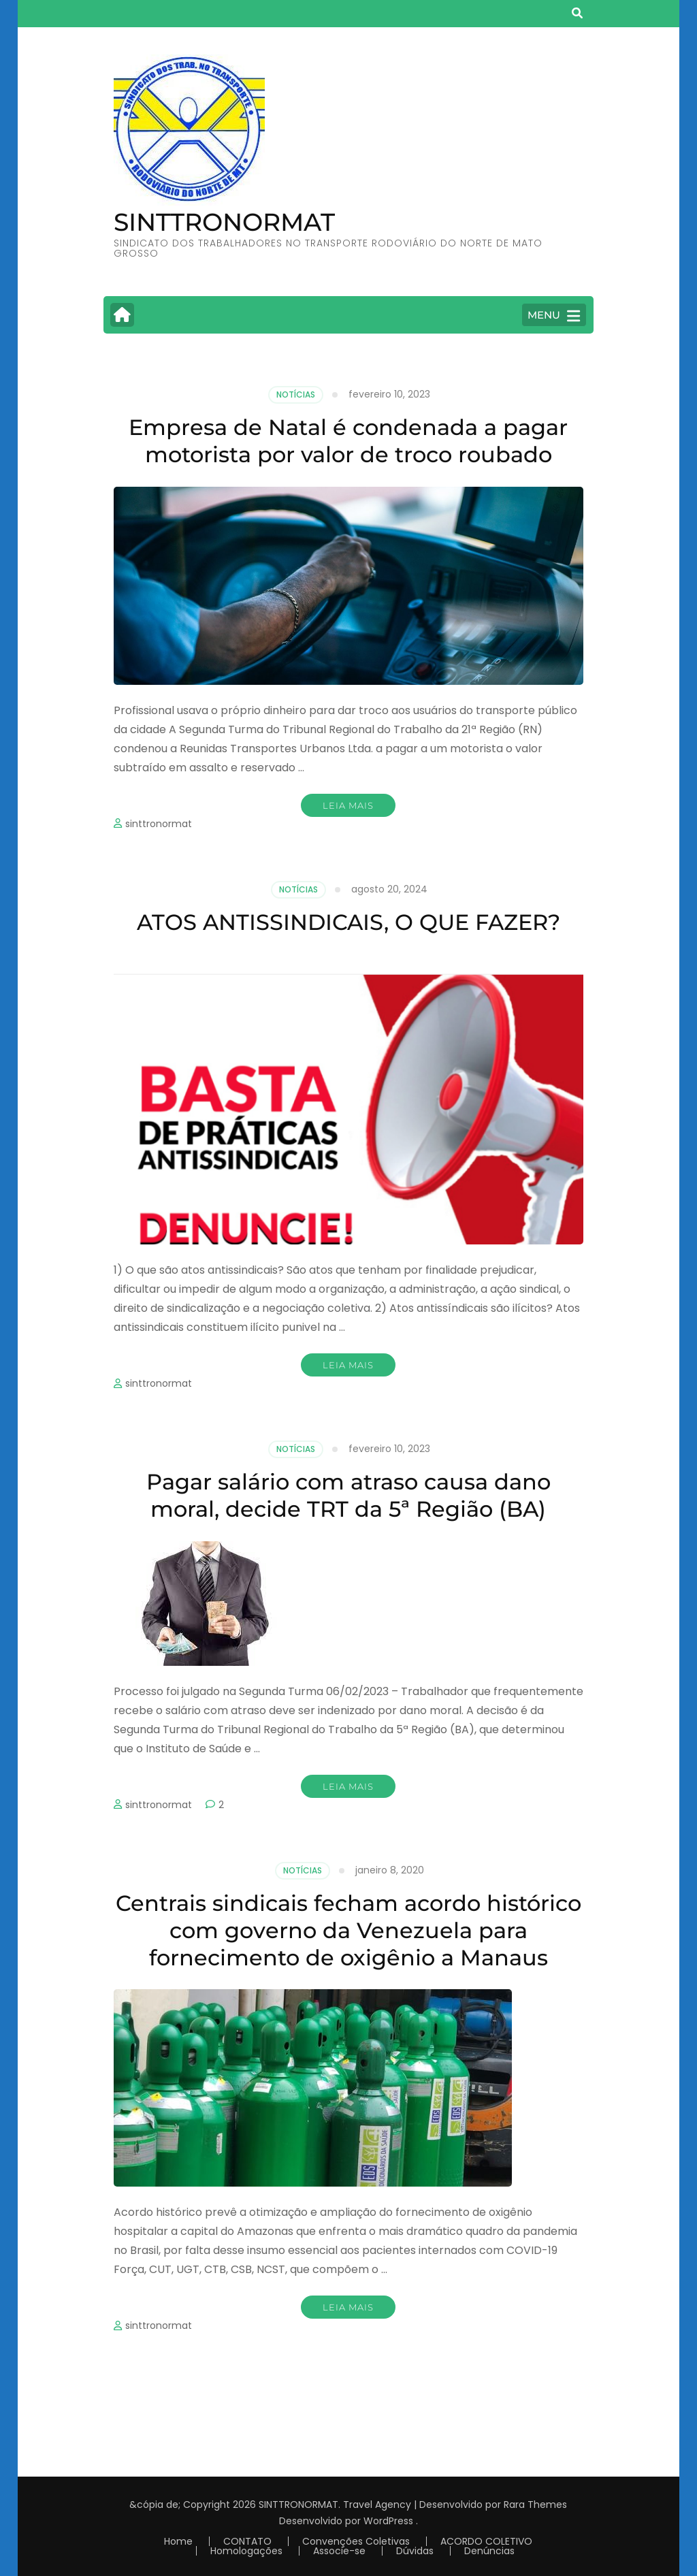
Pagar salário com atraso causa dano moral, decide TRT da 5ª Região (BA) (348, 1495)
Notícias (295, 394)
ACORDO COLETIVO (486, 2541)
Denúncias (489, 2551)
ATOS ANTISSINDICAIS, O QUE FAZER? (348, 922)
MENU (554, 315)
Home (178, 2541)
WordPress (388, 2521)
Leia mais (348, 805)
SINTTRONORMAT (224, 222)
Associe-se (339, 2551)
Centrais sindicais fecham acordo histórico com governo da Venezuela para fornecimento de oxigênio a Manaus (348, 1930)
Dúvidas (415, 2551)
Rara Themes (535, 2504)
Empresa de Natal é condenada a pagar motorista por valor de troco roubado (348, 441)
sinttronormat (158, 824)
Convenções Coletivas (356, 2541)
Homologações (246, 2551)
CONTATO (247, 2541)
